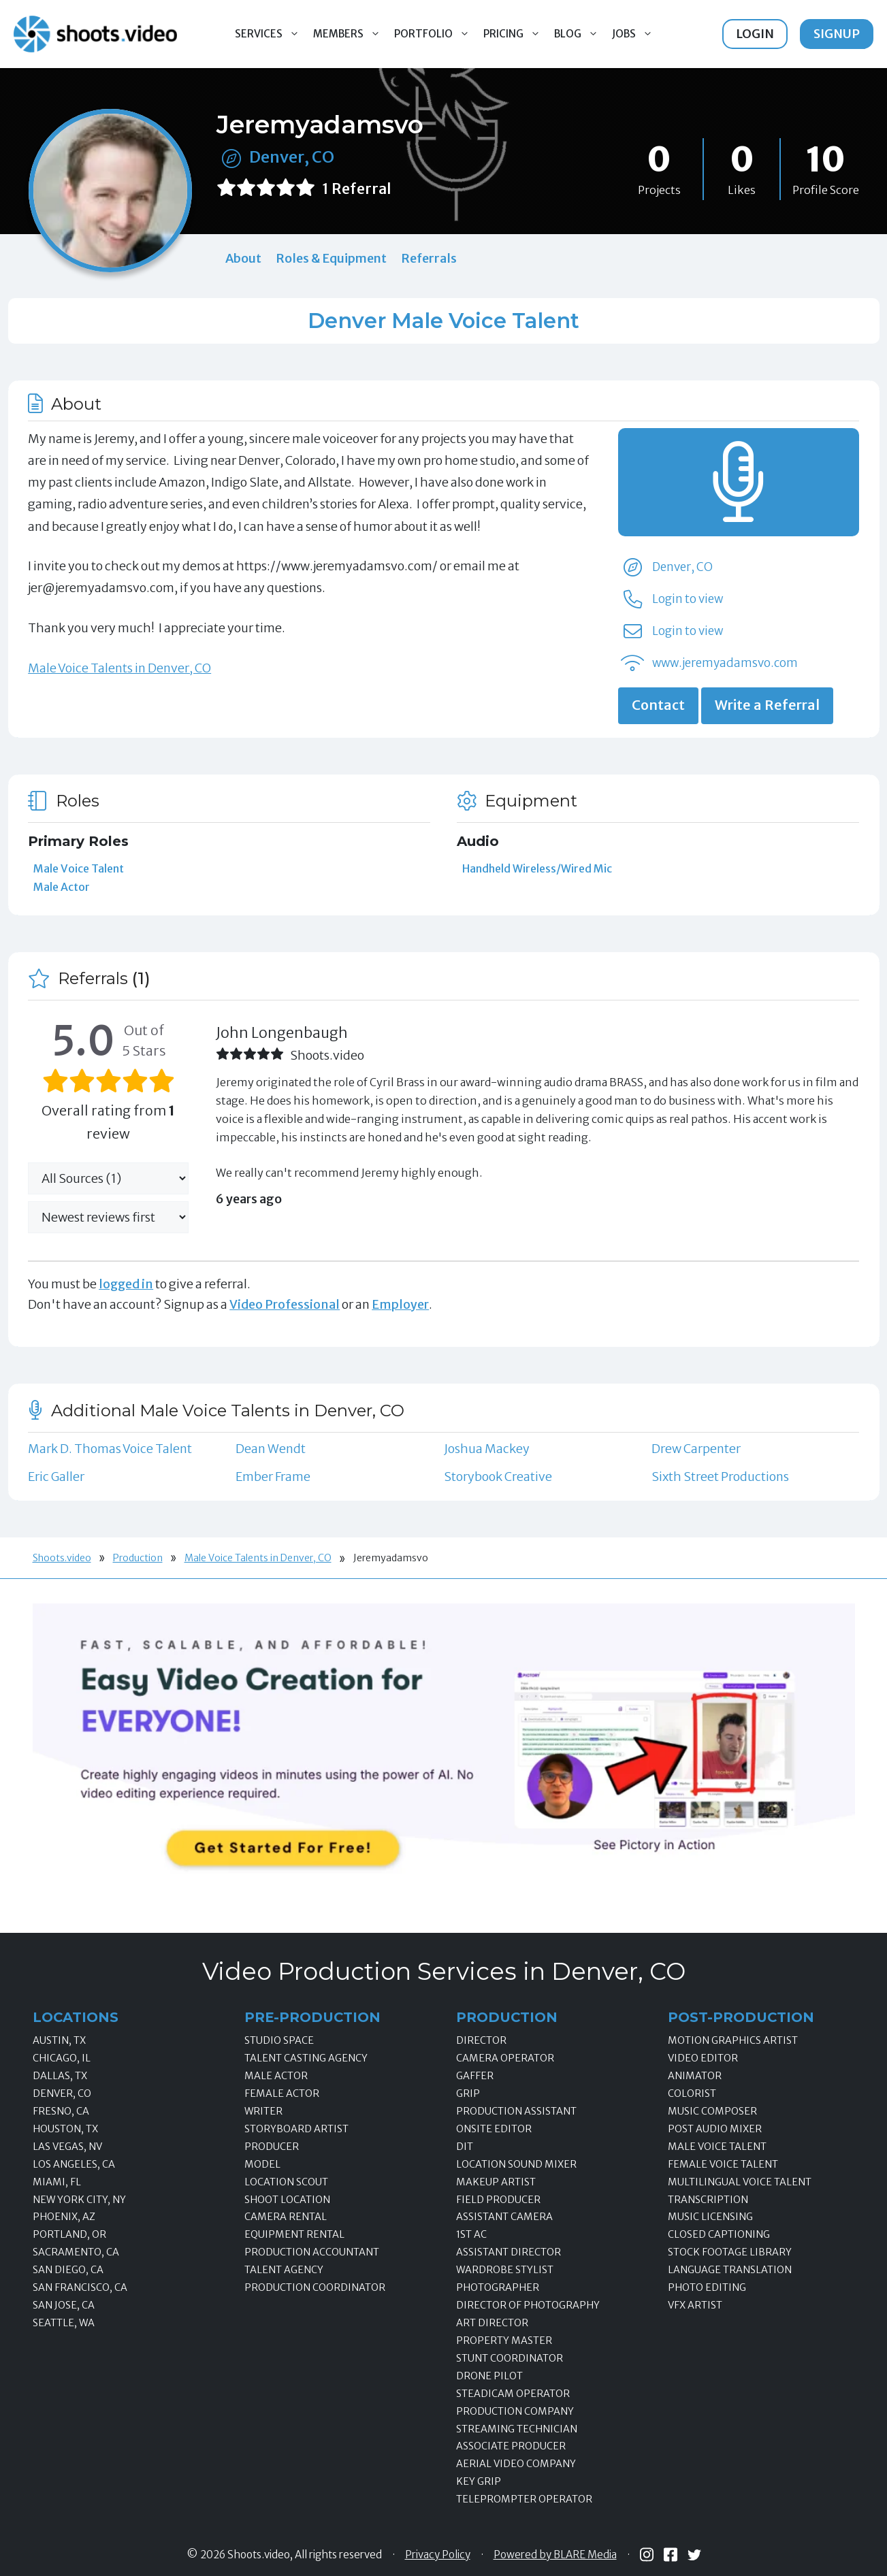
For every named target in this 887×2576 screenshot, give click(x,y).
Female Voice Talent (723, 2164)
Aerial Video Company (516, 2464)
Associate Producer (511, 2446)
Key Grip (478, 2481)
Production (138, 1558)
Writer (263, 2111)
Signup (836, 34)
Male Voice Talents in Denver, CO (119, 668)
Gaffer (475, 2076)
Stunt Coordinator (509, 2358)
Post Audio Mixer (715, 2129)
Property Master (504, 2340)
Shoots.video (62, 1558)
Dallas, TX (60, 2076)
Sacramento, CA (76, 2252)
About (243, 258)
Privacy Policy (437, 2555)
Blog (579, 34)
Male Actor (61, 887)
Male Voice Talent (78, 868)
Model (262, 2164)
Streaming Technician (516, 2429)
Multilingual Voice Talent (739, 2182)
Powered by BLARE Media (555, 2555)
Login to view (687, 598)
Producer (271, 2146)
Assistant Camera (504, 2217)
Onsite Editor (494, 2129)
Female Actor (281, 2093)
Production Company (515, 2411)
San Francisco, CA (80, 2287)
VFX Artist (695, 2305)
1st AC (471, 2234)
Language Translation (730, 2270)
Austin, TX (59, 2040)
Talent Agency (283, 2270)
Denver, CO (291, 157)
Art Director (492, 2323)
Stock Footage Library (730, 2252)
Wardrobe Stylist (504, 2270)
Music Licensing (710, 2217)
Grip (468, 2093)
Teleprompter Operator (524, 2499)
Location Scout (286, 2182)
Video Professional (284, 1304)
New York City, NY (79, 2200)
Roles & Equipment (331, 258)
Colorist (692, 2093)
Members (350, 34)
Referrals (429, 258)
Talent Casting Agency (306, 2058)
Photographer (497, 2287)
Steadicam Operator (513, 2393)
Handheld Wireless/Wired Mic (537, 868)
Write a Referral (767, 705)
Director (481, 2040)
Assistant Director (508, 2252)
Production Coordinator (314, 2287)
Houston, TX (65, 2129)
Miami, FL (57, 2182)
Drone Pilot (489, 2376)
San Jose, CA (64, 2305)
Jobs (636, 34)
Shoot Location (287, 2200)
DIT (464, 2146)
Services (270, 34)
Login (755, 34)
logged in (126, 1284)
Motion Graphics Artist (733, 2040)
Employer (400, 1304)
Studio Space (279, 2040)
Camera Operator (505, 2058)
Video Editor (703, 2058)
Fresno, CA (61, 2111)
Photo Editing (707, 2287)
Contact (658, 705)
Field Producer (498, 2200)
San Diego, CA (68, 2270)
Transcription (708, 2200)
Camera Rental (285, 2217)
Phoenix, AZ (64, 2217)
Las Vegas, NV (67, 2146)
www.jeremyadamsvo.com (725, 662)
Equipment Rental (294, 2234)
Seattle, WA (64, 2323)
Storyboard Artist (296, 2129)
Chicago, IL (62, 2058)
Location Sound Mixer (516, 2164)
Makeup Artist (496, 2182)
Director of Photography (528, 2305)
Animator (695, 2076)
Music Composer (712, 2111)
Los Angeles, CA (74, 2164)
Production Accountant (311, 2252)
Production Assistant (516, 2111)
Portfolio (435, 34)
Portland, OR (69, 2234)
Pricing (515, 34)
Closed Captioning (719, 2234)
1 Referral (356, 189)
